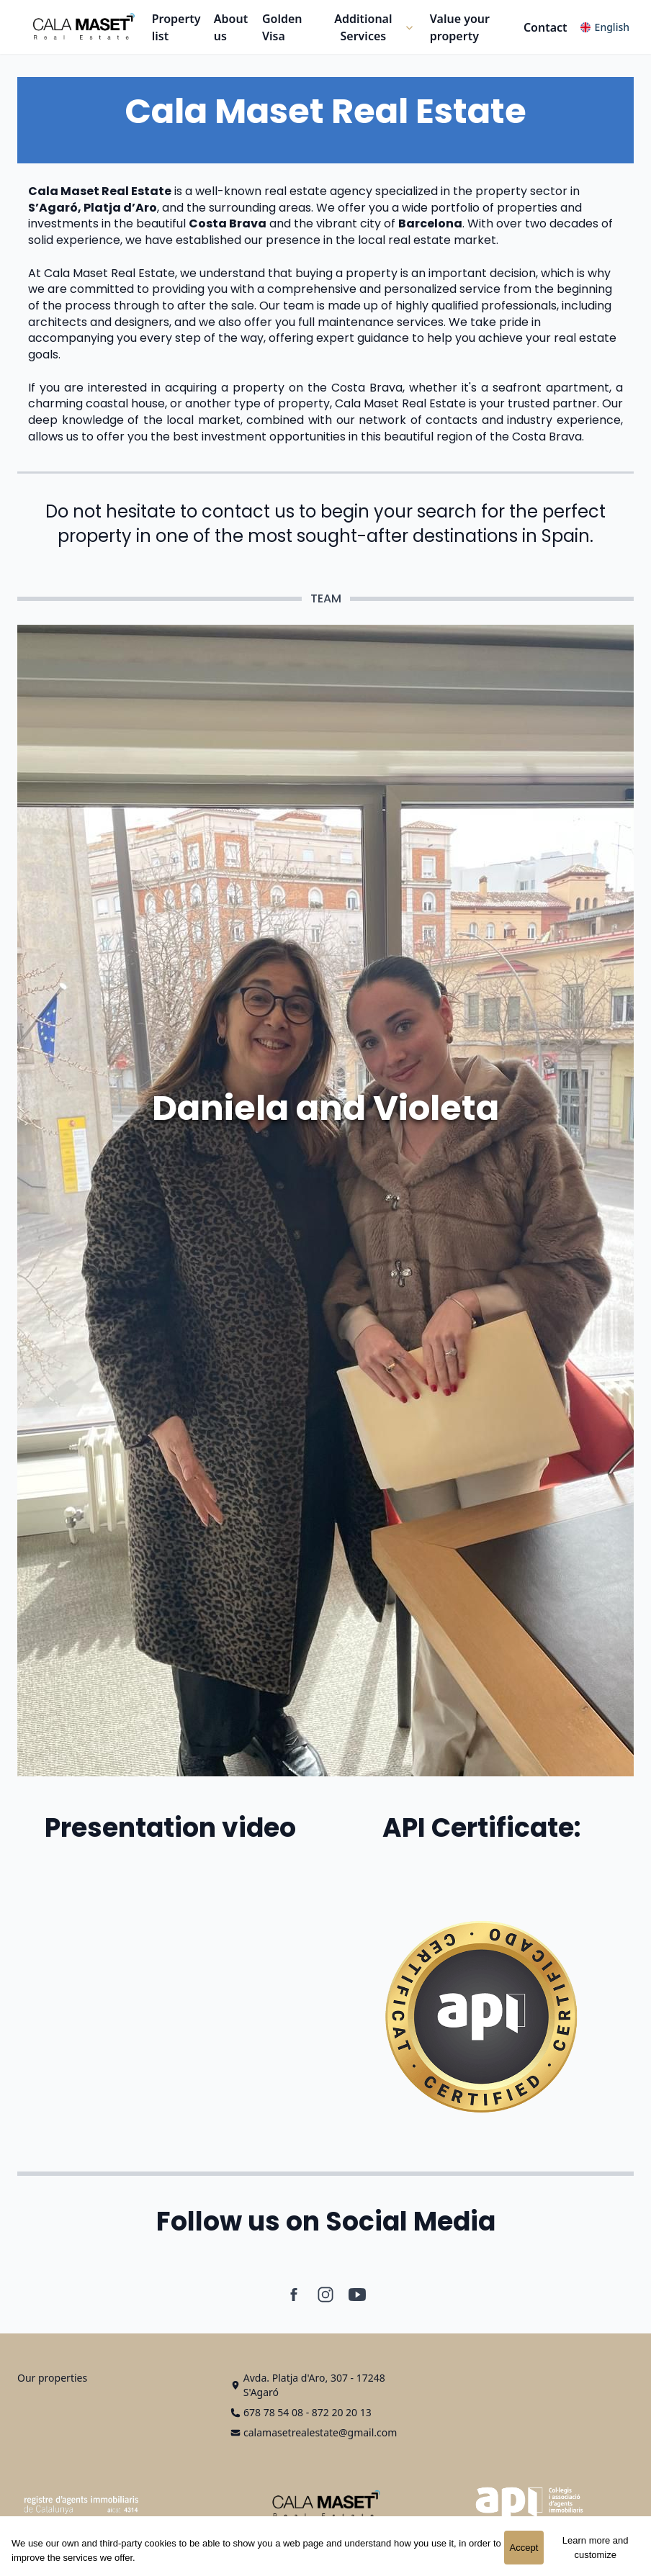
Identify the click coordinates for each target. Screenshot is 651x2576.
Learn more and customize (595, 2547)
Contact (545, 27)
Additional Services (363, 27)
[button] (370, 27)
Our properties (52, 2378)
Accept (524, 2547)
